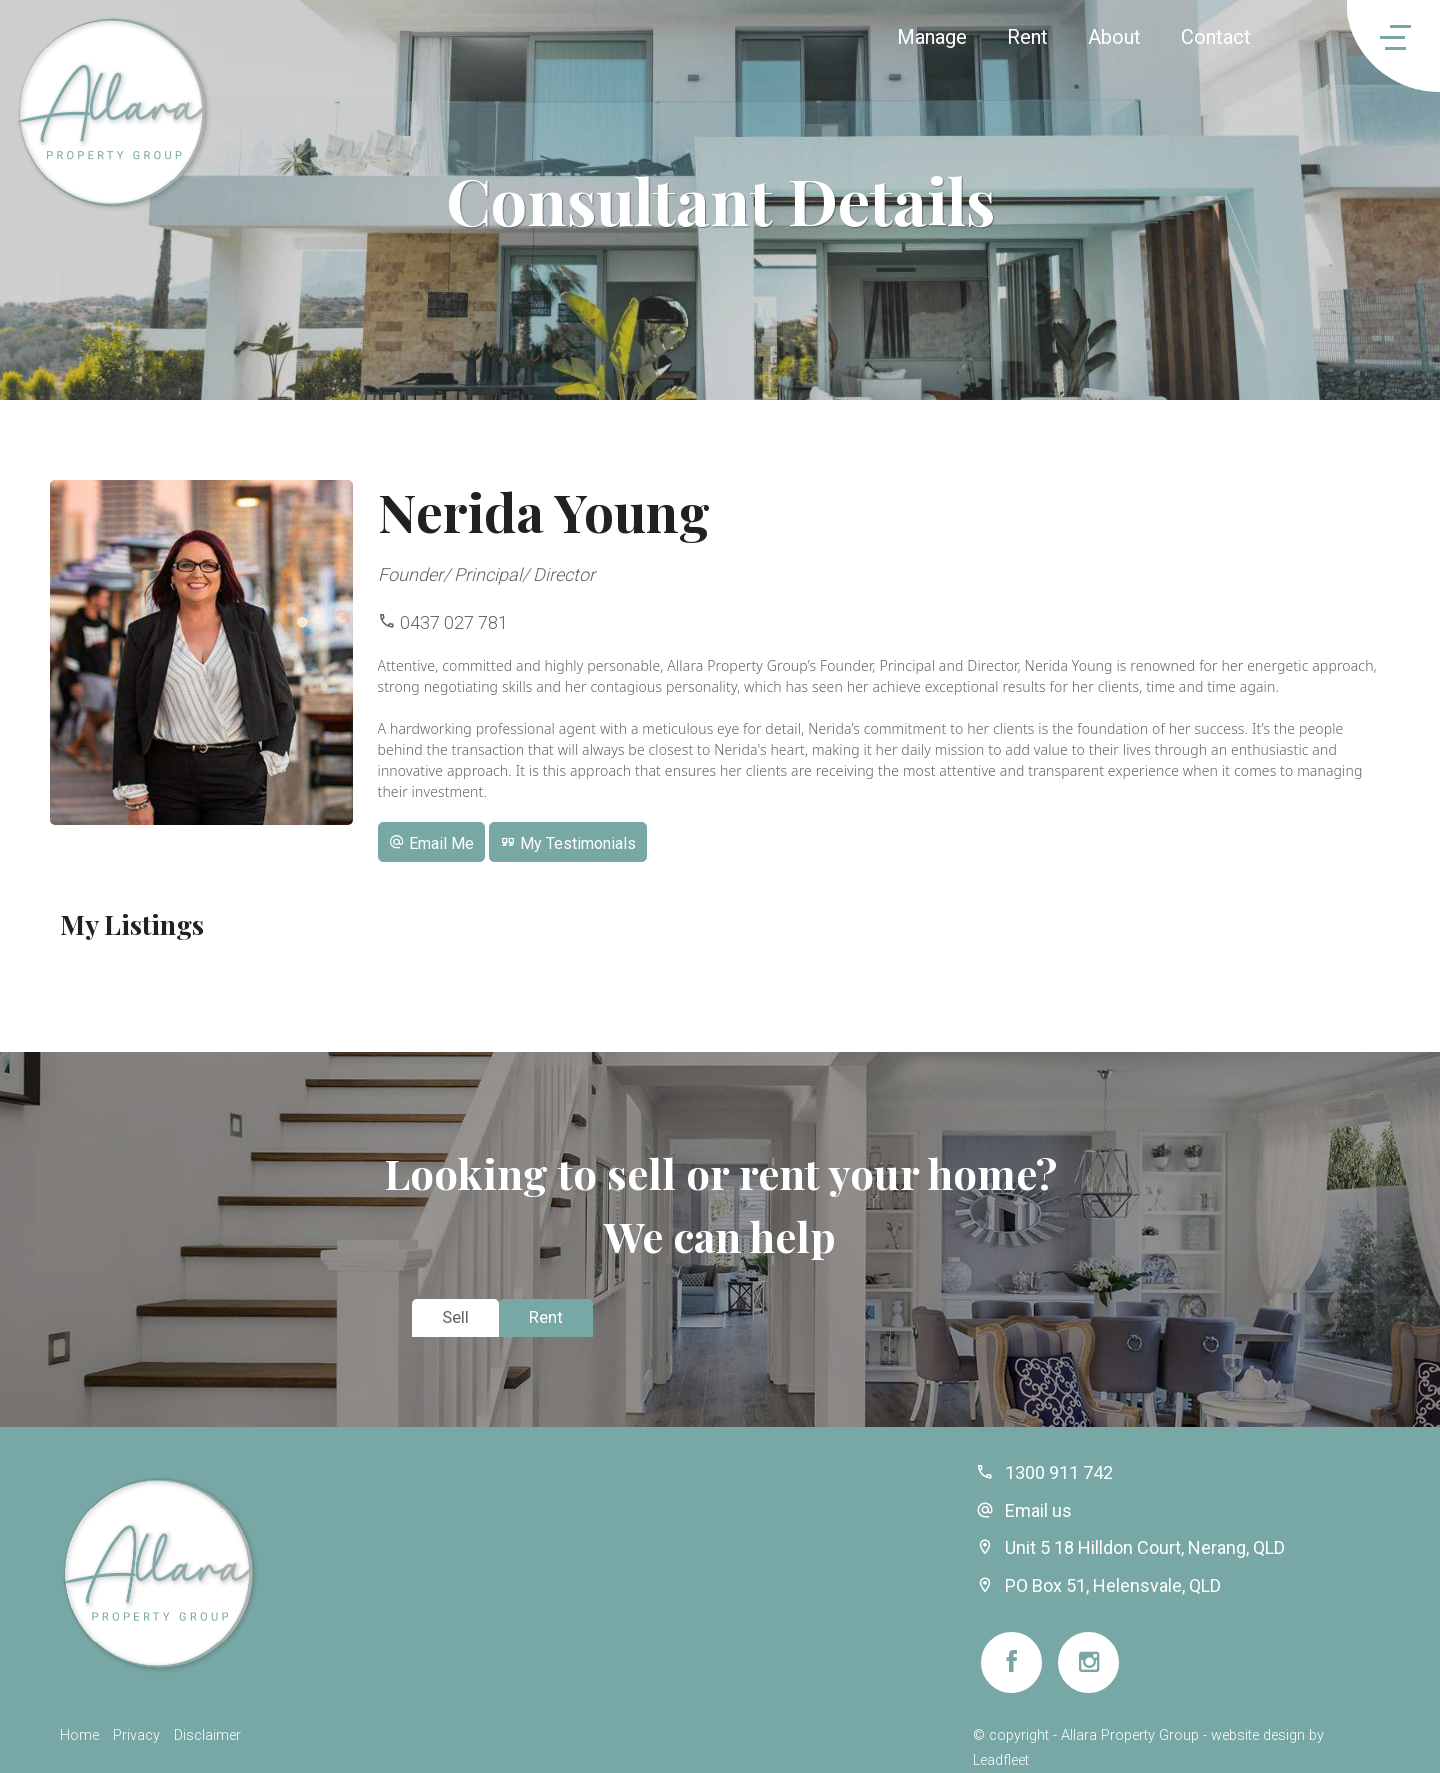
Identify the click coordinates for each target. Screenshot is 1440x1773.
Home (79, 1735)
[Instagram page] (1088, 1662)
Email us (1038, 1510)
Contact (1216, 37)
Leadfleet (1001, 1760)
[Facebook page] (1011, 1662)
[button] (431, 842)
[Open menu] (1367, 37)
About (1114, 37)
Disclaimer (207, 1735)
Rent (1027, 37)
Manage (932, 37)
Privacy (136, 1735)
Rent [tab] (546, 1317)
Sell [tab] (455, 1317)
